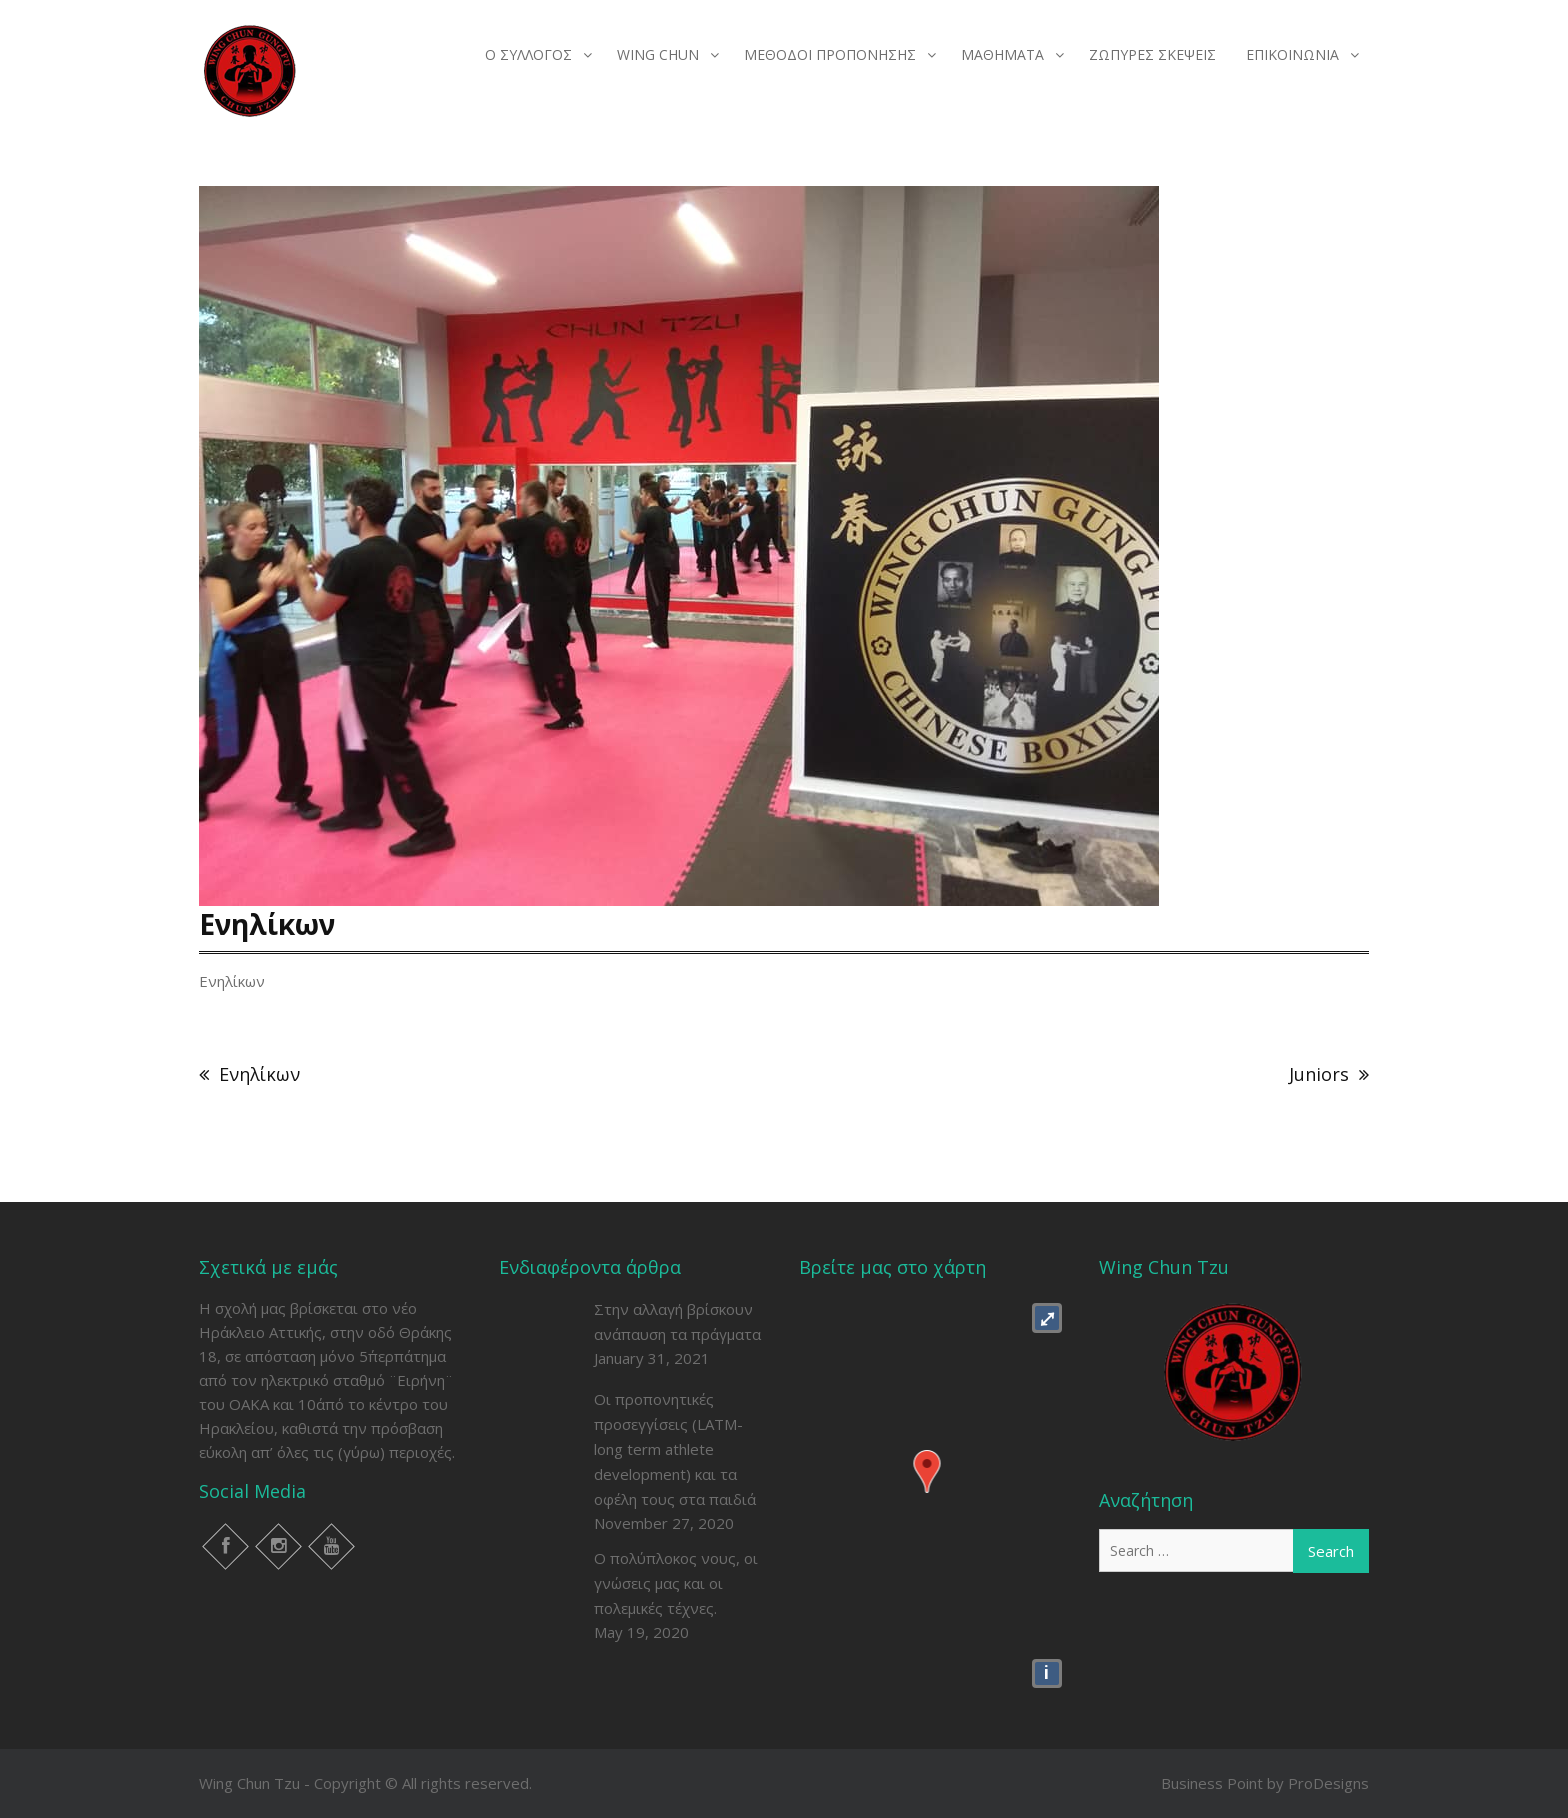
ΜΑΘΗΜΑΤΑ (1002, 54)
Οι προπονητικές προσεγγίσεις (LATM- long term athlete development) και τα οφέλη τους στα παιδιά (675, 1449)
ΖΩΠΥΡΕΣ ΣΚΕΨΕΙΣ (1152, 54)
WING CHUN (658, 54)
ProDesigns (1328, 1783)
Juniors (1319, 1074)
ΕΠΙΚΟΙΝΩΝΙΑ (1292, 54)
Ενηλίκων (259, 1074)
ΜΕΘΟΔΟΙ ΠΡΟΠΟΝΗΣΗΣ (830, 54)
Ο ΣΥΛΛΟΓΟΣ (528, 54)
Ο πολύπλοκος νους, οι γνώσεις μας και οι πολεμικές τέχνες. (676, 1583)
